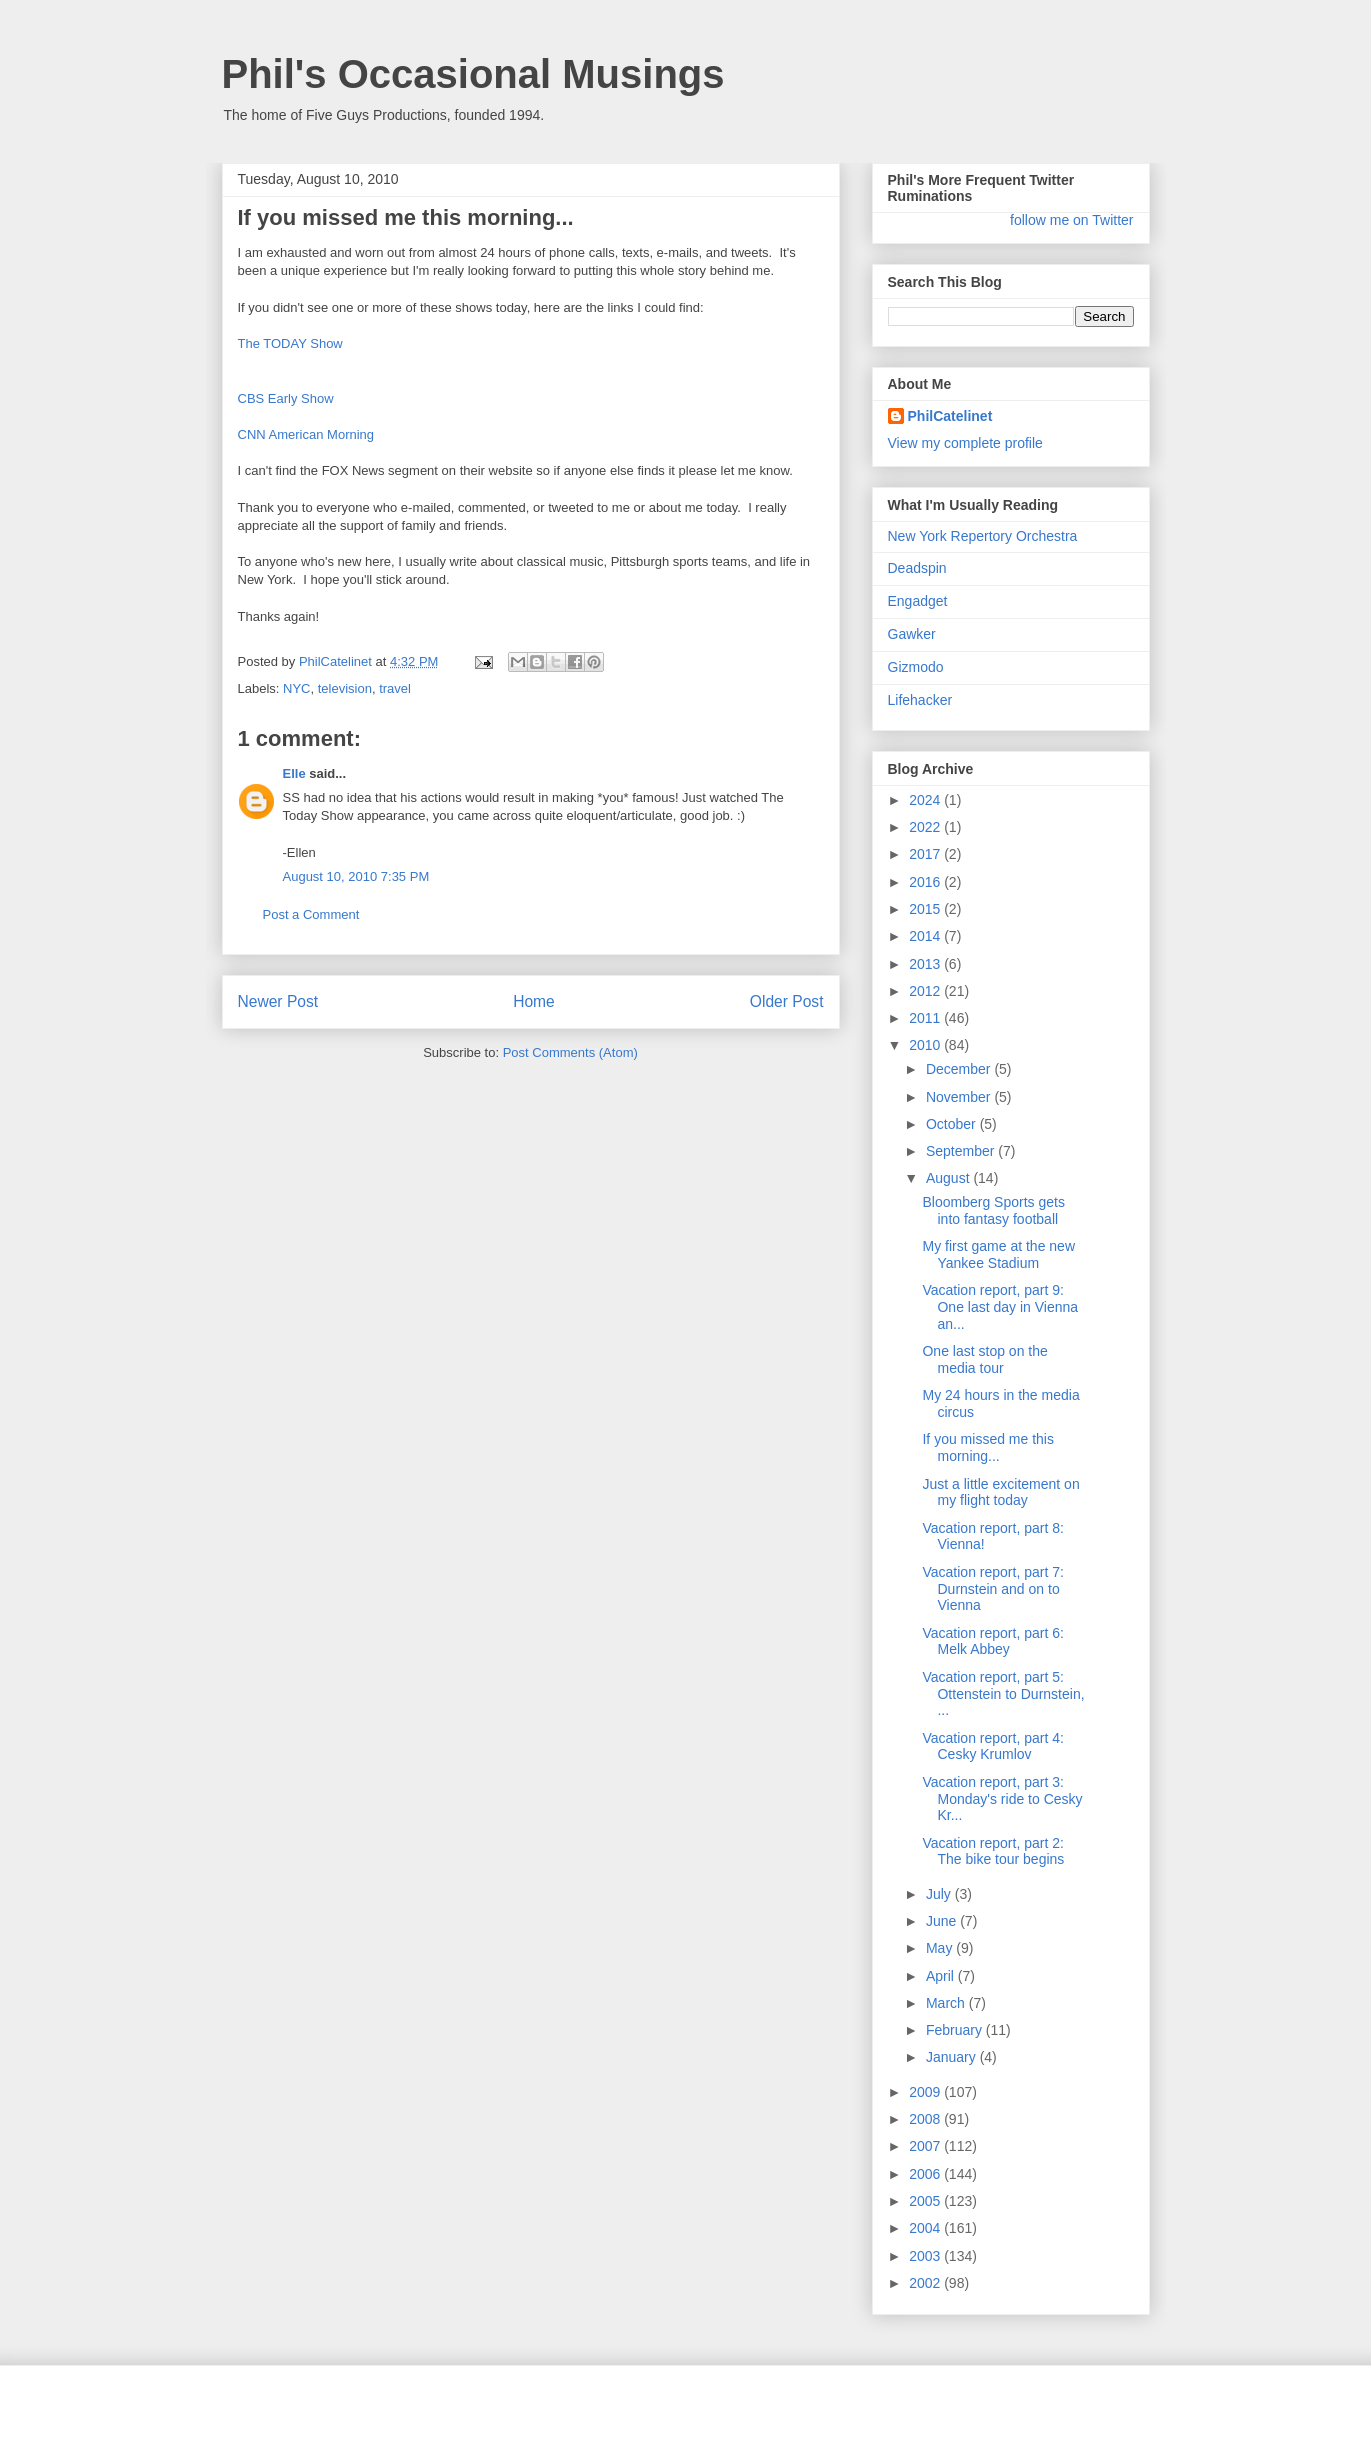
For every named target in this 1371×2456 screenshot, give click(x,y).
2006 (926, 2174)
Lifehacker (920, 700)
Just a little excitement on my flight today (1000, 1492)
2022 (926, 827)
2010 (926, 1045)
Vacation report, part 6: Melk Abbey (992, 1641)
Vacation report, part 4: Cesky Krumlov (992, 1746)
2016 (926, 882)
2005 (926, 2201)
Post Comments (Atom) (570, 1052)
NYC (296, 688)
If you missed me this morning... (988, 1447)
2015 (926, 909)
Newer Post (278, 1001)
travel (395, 688)
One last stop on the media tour (984, 1359)
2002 (926, 2283)
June (943, 1921)
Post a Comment (311, 914)
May (941, 1948)
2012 (926, 991)
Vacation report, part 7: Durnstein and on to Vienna (992, 1589)
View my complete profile (965, 443)
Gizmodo (916, 667)
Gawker (912, 634)
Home (534, 1001)
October (953, 1124)
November (960, 1097)
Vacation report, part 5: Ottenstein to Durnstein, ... (1003, 1694)
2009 (926, 2092)
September (962, 1151)
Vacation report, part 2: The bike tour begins (993, 1851)
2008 (926, 2119)
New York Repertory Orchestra (983, 536)
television (345, 688)
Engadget (918, 601)
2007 (926, 2146)
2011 (926, 1018)
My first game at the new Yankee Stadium (998, 1254)
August (949, 1178)
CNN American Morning (306, 434)
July (940, 1894)
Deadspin (917, 568)
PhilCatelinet (950, 416)
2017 (926, 854)
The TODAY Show (290, 343)
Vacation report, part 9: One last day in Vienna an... (1000, 1307)
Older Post (787, 1001)
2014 (926, 936)
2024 (926, 800)
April (942, 1976)
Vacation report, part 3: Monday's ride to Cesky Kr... (1002, 1799)
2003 (926, 2256)
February (956, 2030)
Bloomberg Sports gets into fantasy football (993, 1210)
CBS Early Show (286, 398)
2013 (926, 964)
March (947, 2003)
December (960, 1069)
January (953, 2057)
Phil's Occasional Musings (473, 74)
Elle (294, 773)
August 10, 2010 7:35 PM (356, 876)
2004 (926, 2228)
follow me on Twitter (1071, 220)
